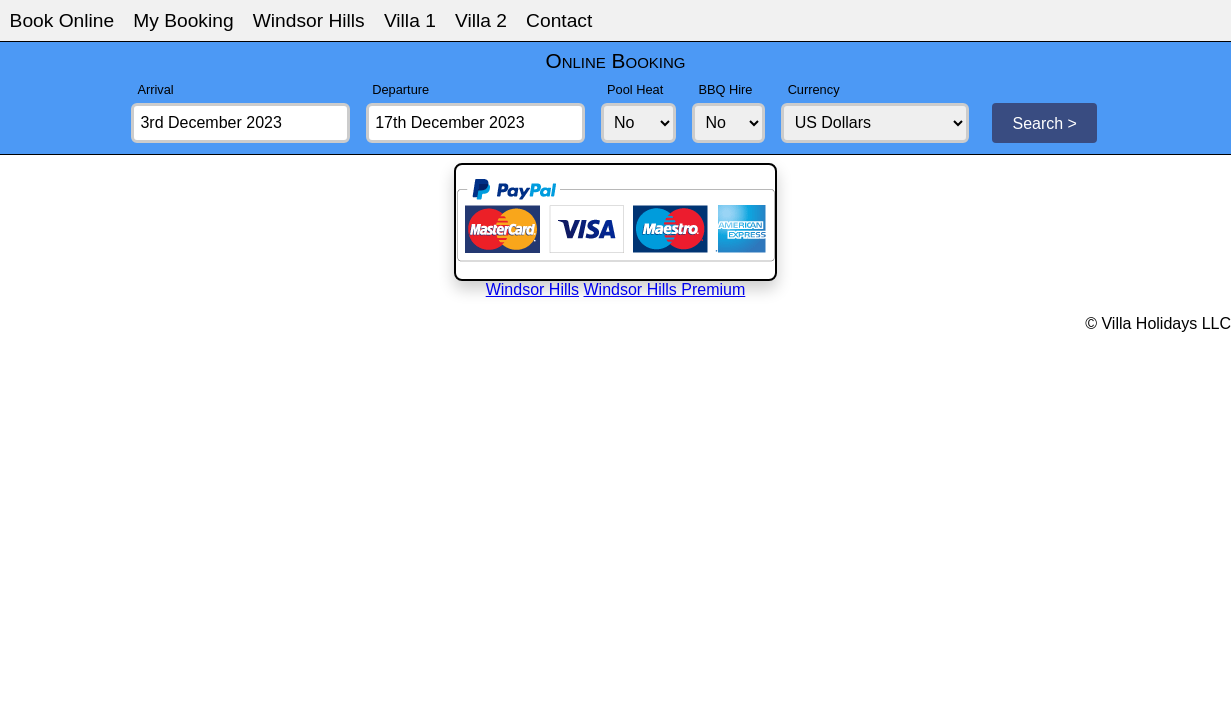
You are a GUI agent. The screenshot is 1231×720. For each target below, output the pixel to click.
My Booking (183, 20)
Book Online (62, 20)
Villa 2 (481, 20)
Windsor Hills (309, 20)
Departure (400, 89)
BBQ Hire (725, 89)
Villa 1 (410, 20)
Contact (559, 20)
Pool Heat (635, 89)
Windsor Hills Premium (665, 289)
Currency (814, 89)
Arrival (155, 89)
